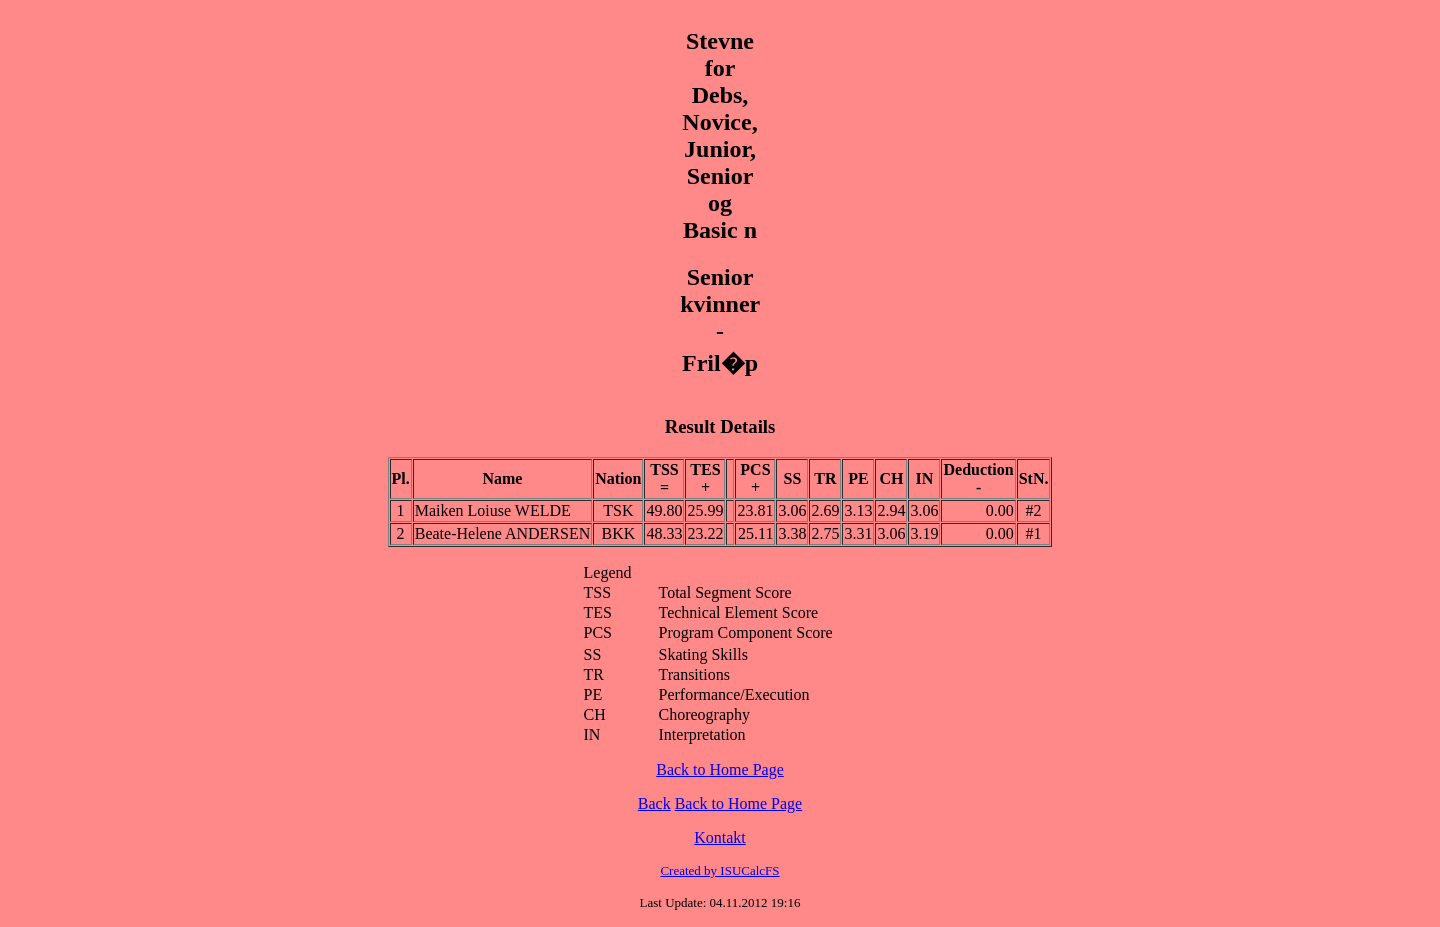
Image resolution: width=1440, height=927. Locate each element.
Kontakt (720, 837)
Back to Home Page (720, 769)
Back (654, 803)
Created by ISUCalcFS (719, 870)
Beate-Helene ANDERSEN (503, 533)
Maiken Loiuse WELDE (493, 510)
